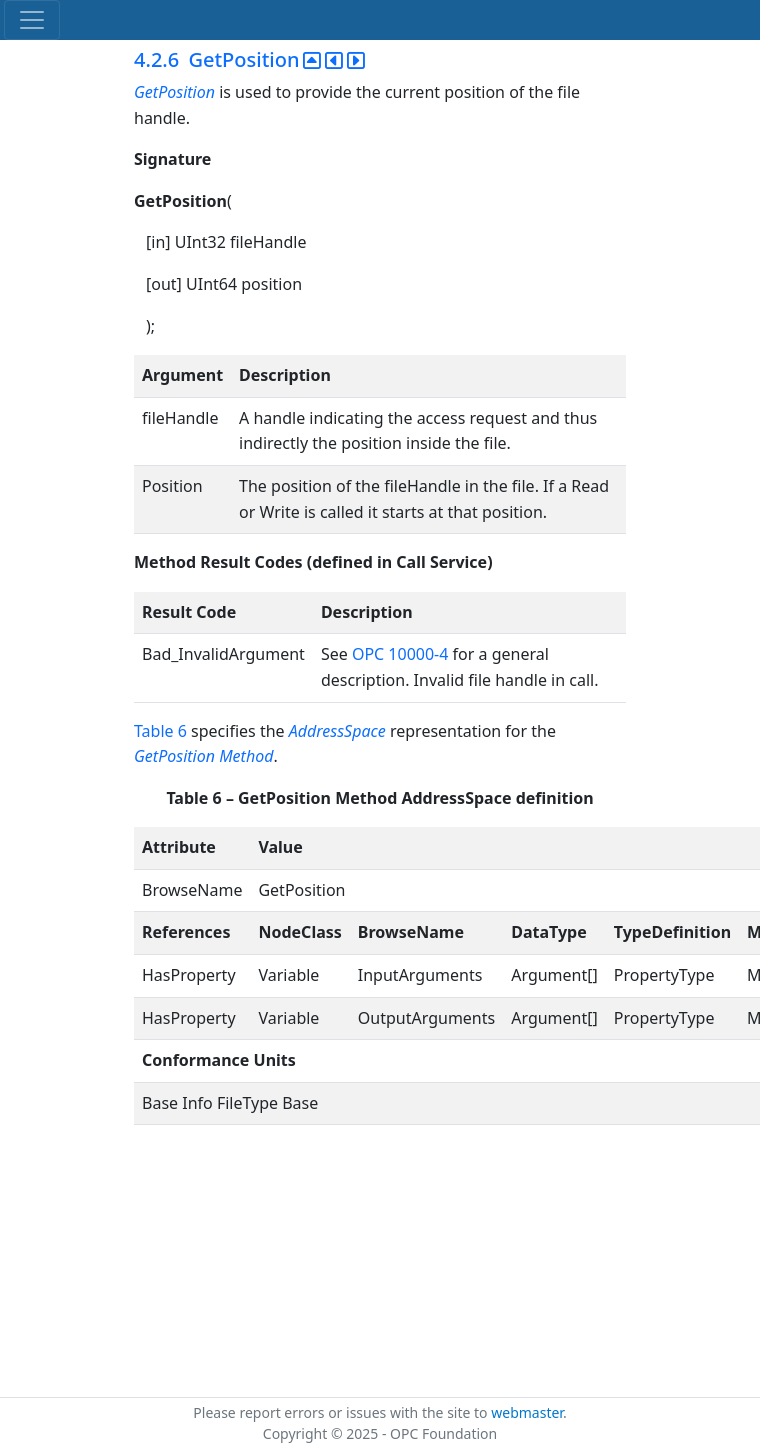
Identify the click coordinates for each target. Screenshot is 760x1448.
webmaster (527, 1412)
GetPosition (176, 92)
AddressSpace (337, 731)
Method (246, 756)
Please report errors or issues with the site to (342, 1412)
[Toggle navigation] (32, 20)
